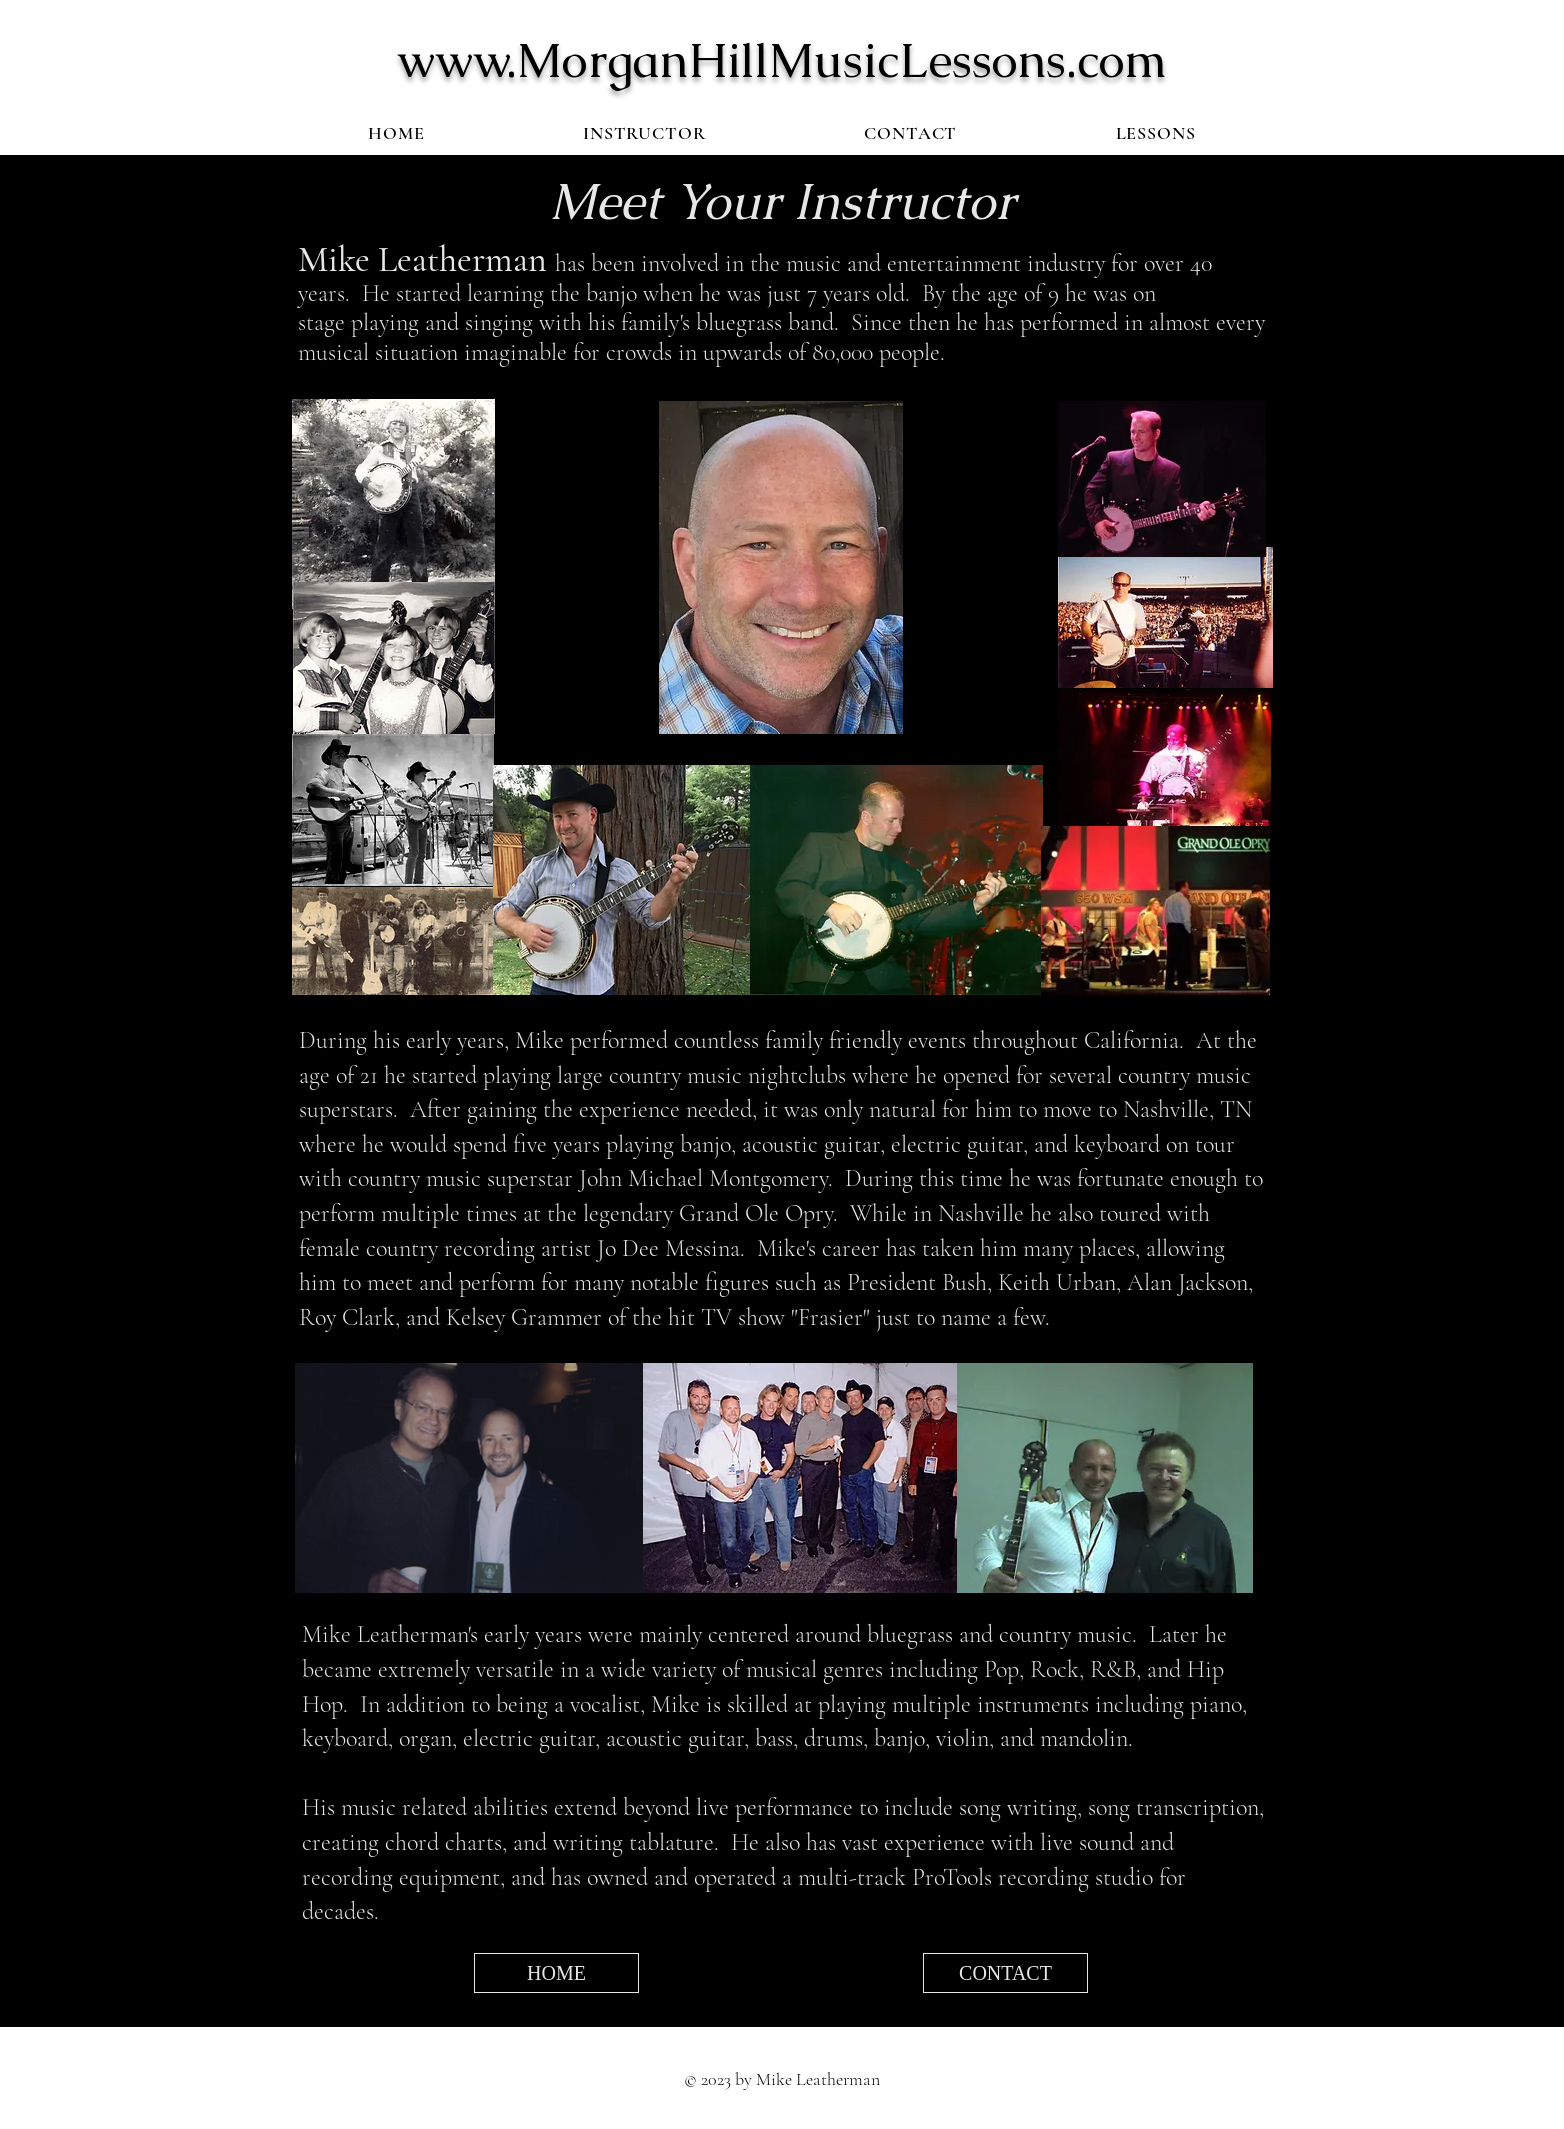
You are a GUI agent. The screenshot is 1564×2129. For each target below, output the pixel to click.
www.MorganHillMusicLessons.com (782, 60)
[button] (1155, 133)
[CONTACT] (1005, 1973)
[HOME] (556, 1973)
